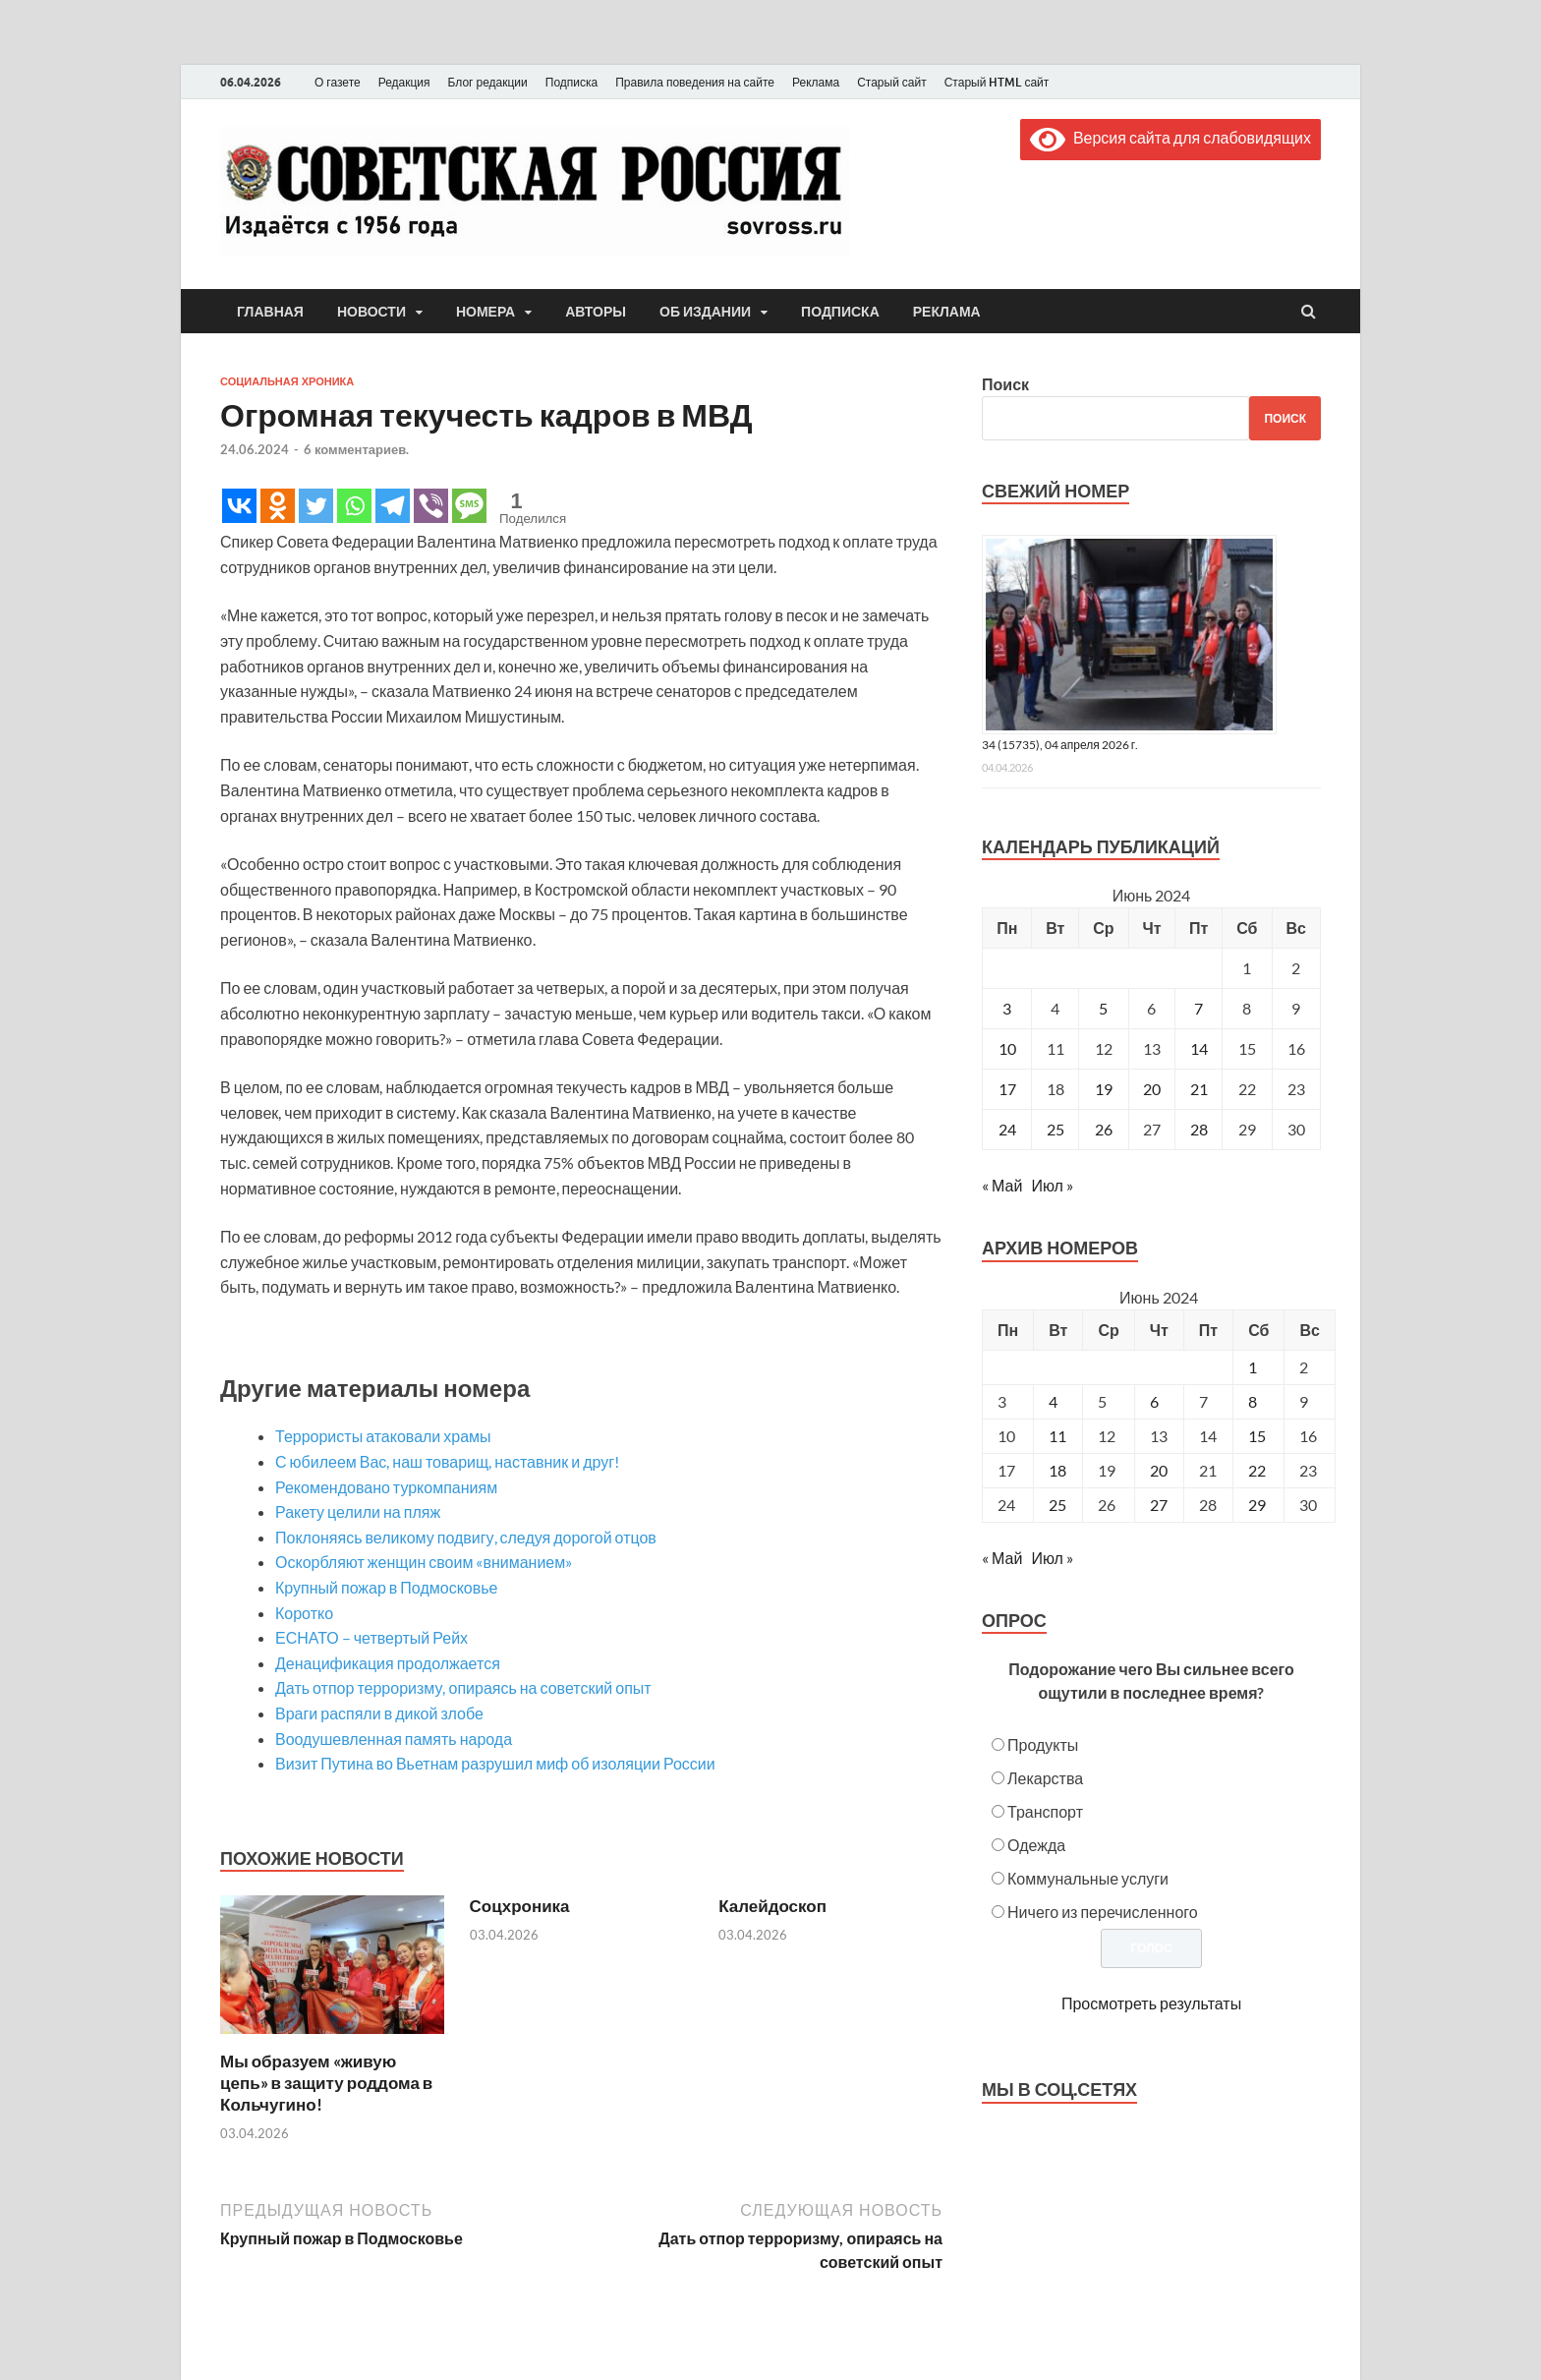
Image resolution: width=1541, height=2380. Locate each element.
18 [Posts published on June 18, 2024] (1057, 1470)
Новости (371, 311)
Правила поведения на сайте (694, 82)
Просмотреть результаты (1151, 2003)
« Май (1002, 1185)
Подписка (571, 82)
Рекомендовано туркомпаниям (386, 1487)
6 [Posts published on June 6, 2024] (1154, 1401)
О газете (337, 82)
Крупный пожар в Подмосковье (386, 1587)
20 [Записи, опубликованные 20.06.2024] (1152, 1088)
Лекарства (1045, 1778)
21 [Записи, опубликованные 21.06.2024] (1199, 1088)
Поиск (1005, 384)
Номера (485, 311)
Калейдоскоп (772, 1905)
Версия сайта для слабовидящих (1170, 137)
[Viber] (431, 506)
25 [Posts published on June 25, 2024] (1057, 1504)
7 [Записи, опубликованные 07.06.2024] (1198, 1008)
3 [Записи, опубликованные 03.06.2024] (1006, 1008)
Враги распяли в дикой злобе (379, 1713)
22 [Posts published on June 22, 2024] (1257, 1470)
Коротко (304, 1612)
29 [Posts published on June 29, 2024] (1257, 1504)
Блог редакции (488, 82)
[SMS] (469, 506)
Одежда (1036, 1844)
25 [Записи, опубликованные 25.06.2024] (1055, 1129)
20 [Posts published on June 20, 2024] (1159, 1470)
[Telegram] (392, 506)
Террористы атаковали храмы (383, 1435)
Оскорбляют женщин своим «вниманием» (423, 1561)
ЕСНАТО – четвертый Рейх (371, 1637)
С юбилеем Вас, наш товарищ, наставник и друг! (447, 1461)
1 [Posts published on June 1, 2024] (1252, 1367)
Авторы (595, 311)
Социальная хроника (287, 381)
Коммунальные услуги (1088, 1878)
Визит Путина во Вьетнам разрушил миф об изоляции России (495, 1763)
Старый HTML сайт (997, 82)
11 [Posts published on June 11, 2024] (1057, 1435)
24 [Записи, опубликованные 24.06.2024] (1007, 1129)
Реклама (815, 82)
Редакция (404, 82)
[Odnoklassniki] (277, 506)
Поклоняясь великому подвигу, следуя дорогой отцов (465, 1537)
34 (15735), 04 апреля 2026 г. (1060, 744)
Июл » (1051, 1185)
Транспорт (1045, 1811)
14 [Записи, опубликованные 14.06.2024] (1199, 1048)
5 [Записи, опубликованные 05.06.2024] (1103, 1008)
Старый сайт (892, 82)
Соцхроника (520, 1905)
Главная (270, 311)
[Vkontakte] (239, 506)
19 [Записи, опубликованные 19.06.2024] (1104, 1088)
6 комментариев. (356, 449)
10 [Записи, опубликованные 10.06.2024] (1007, 1048)
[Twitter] (316, 506)
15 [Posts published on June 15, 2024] (1257, 1435)
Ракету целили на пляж (357, 1511)
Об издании (705, 311)
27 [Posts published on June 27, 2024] (1159, 1504)
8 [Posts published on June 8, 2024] (1252, 1401)
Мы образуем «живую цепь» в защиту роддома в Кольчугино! (326, 2083)
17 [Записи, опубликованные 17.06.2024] (1007, 1088)
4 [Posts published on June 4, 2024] (1053, 1401)
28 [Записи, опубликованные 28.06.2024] (1199, 1129)
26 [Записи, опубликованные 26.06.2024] (1104, 1129)
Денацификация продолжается (387, 1663)
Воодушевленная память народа (393, 1738)
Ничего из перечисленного (1102, 1911)
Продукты (1042, 1744)
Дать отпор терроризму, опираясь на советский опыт (463, 1687)
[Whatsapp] (354, 506)
